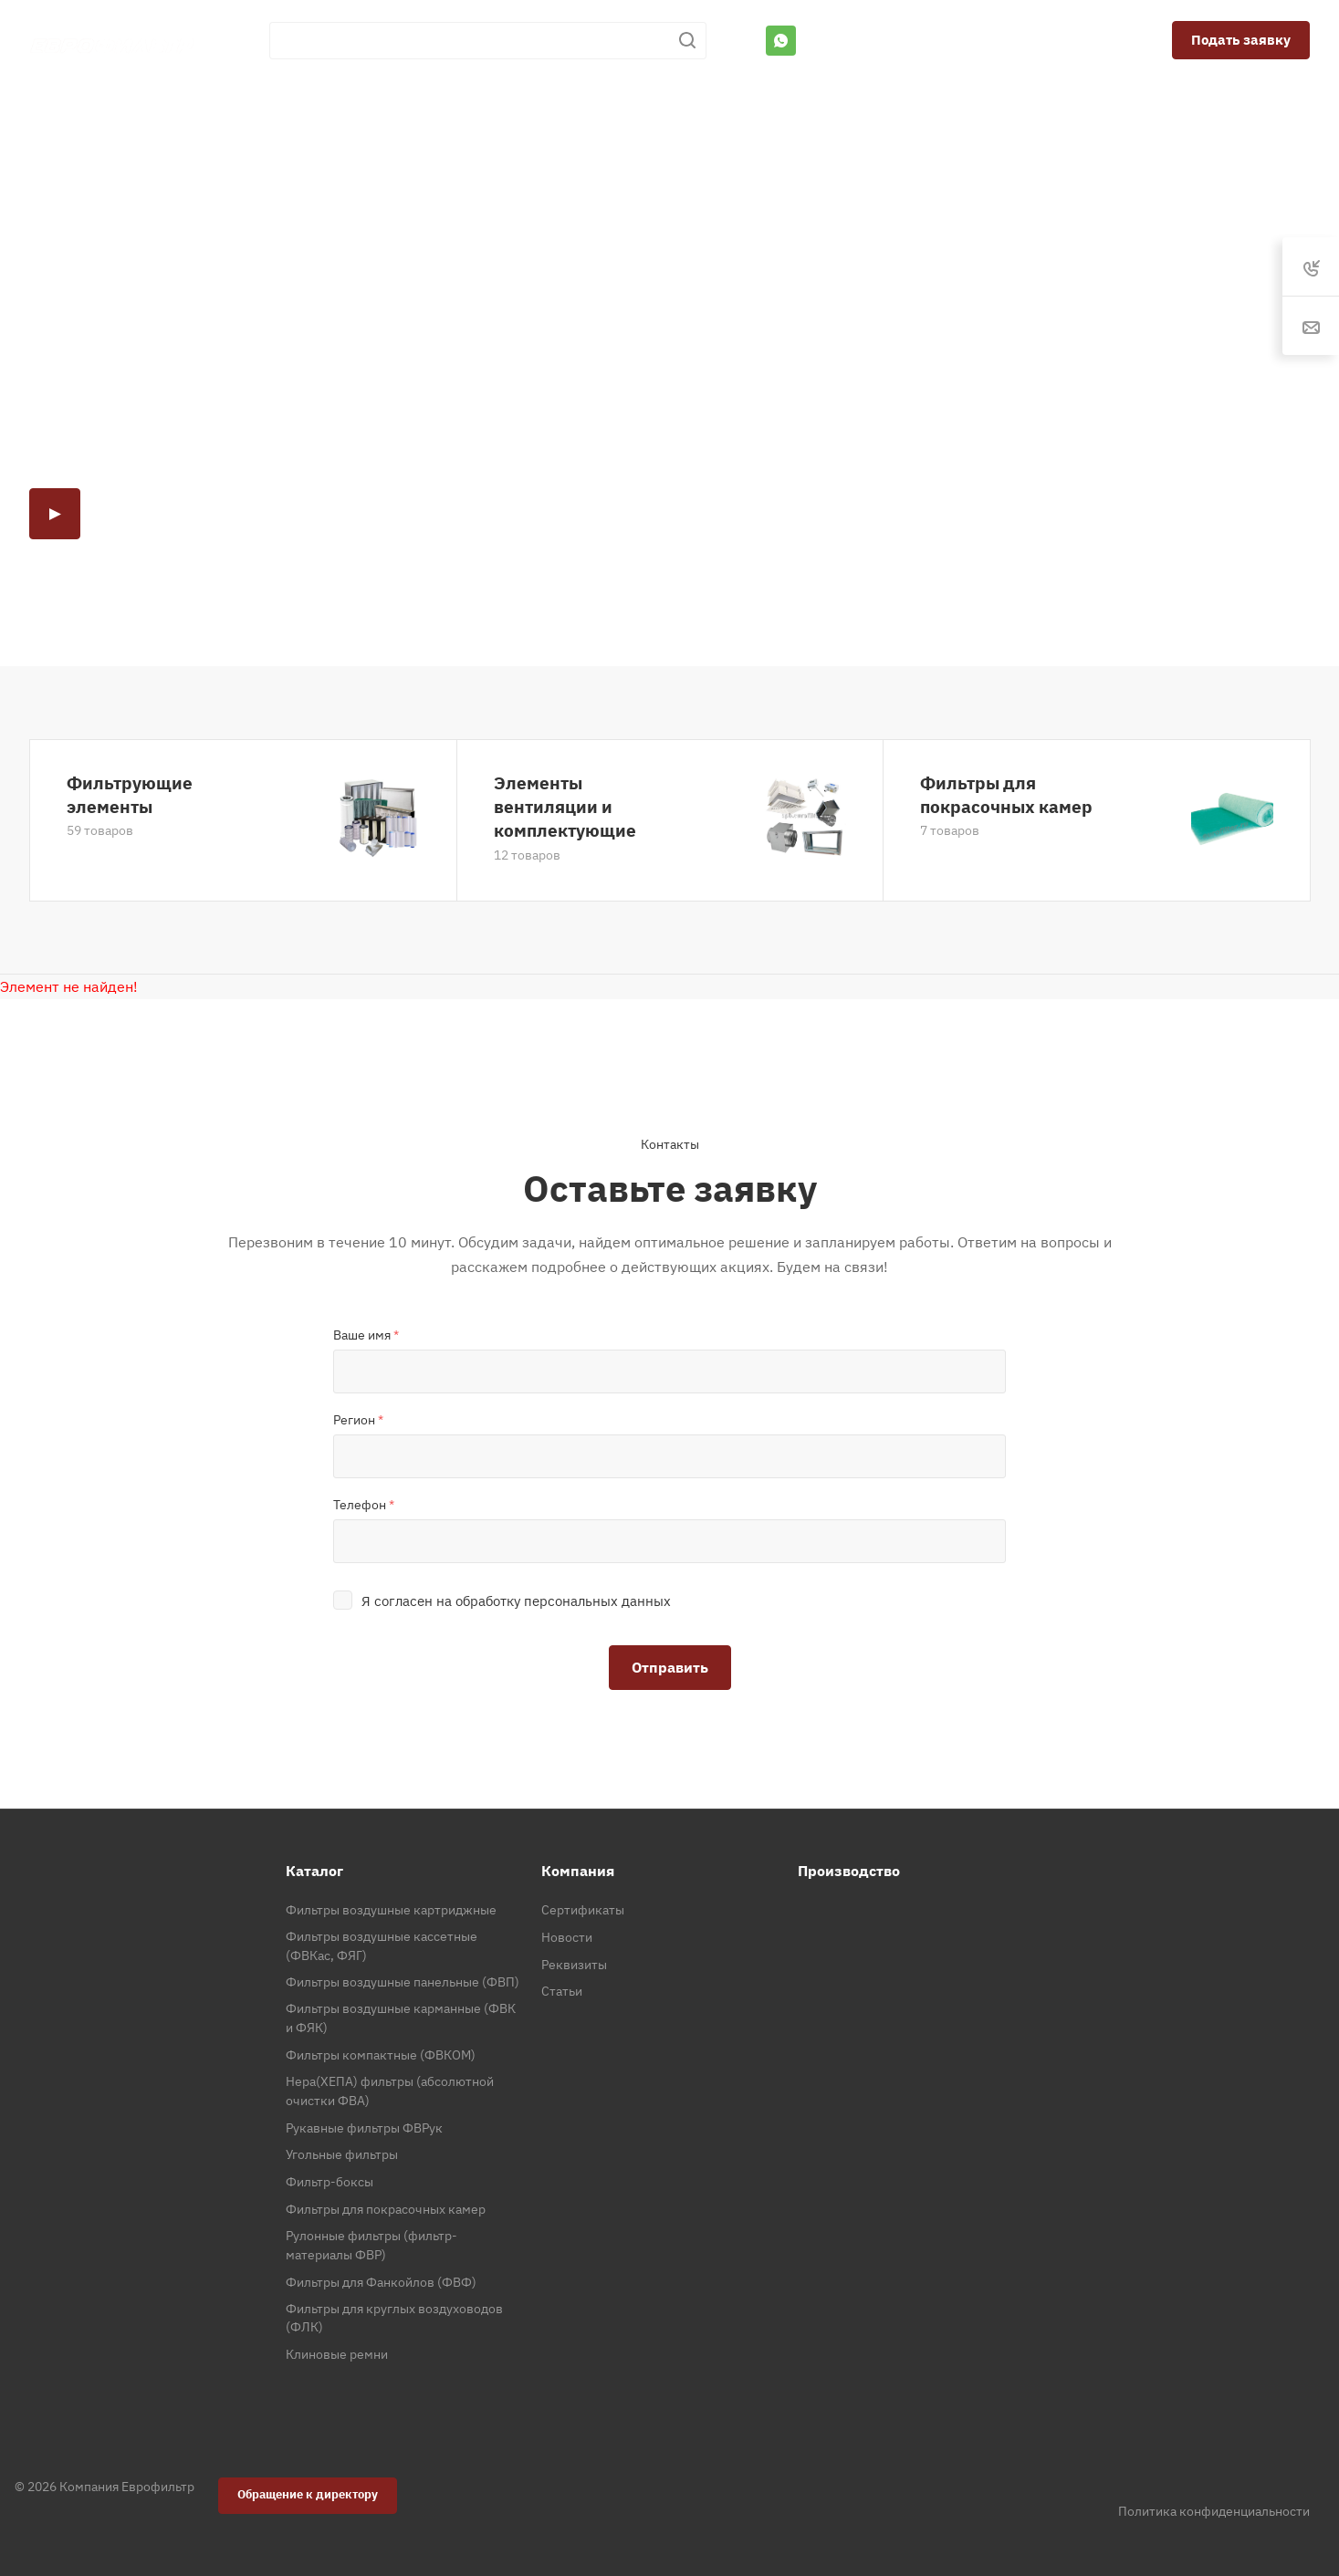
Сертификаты (582, 1910)
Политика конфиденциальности (1214, 2511)
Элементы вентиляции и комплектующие (565, 806)
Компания (577, 1871)
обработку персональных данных (563, 1601)
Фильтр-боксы (329, 2182)
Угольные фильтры (342, 2154)
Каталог (314, 1871)
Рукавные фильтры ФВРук (364, 2128)
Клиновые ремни (337, 2354)
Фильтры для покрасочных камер (1006, 794)
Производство (849, 1871)
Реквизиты (574, 1964)
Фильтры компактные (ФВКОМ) (381, 2055)
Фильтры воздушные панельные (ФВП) (402, 1982)
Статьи (561, 1991)
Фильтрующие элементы (130, 794)
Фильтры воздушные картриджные (391, 1910)
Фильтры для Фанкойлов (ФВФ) (381, 2282)
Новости (566, 1937)
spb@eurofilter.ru (1038, 40)
